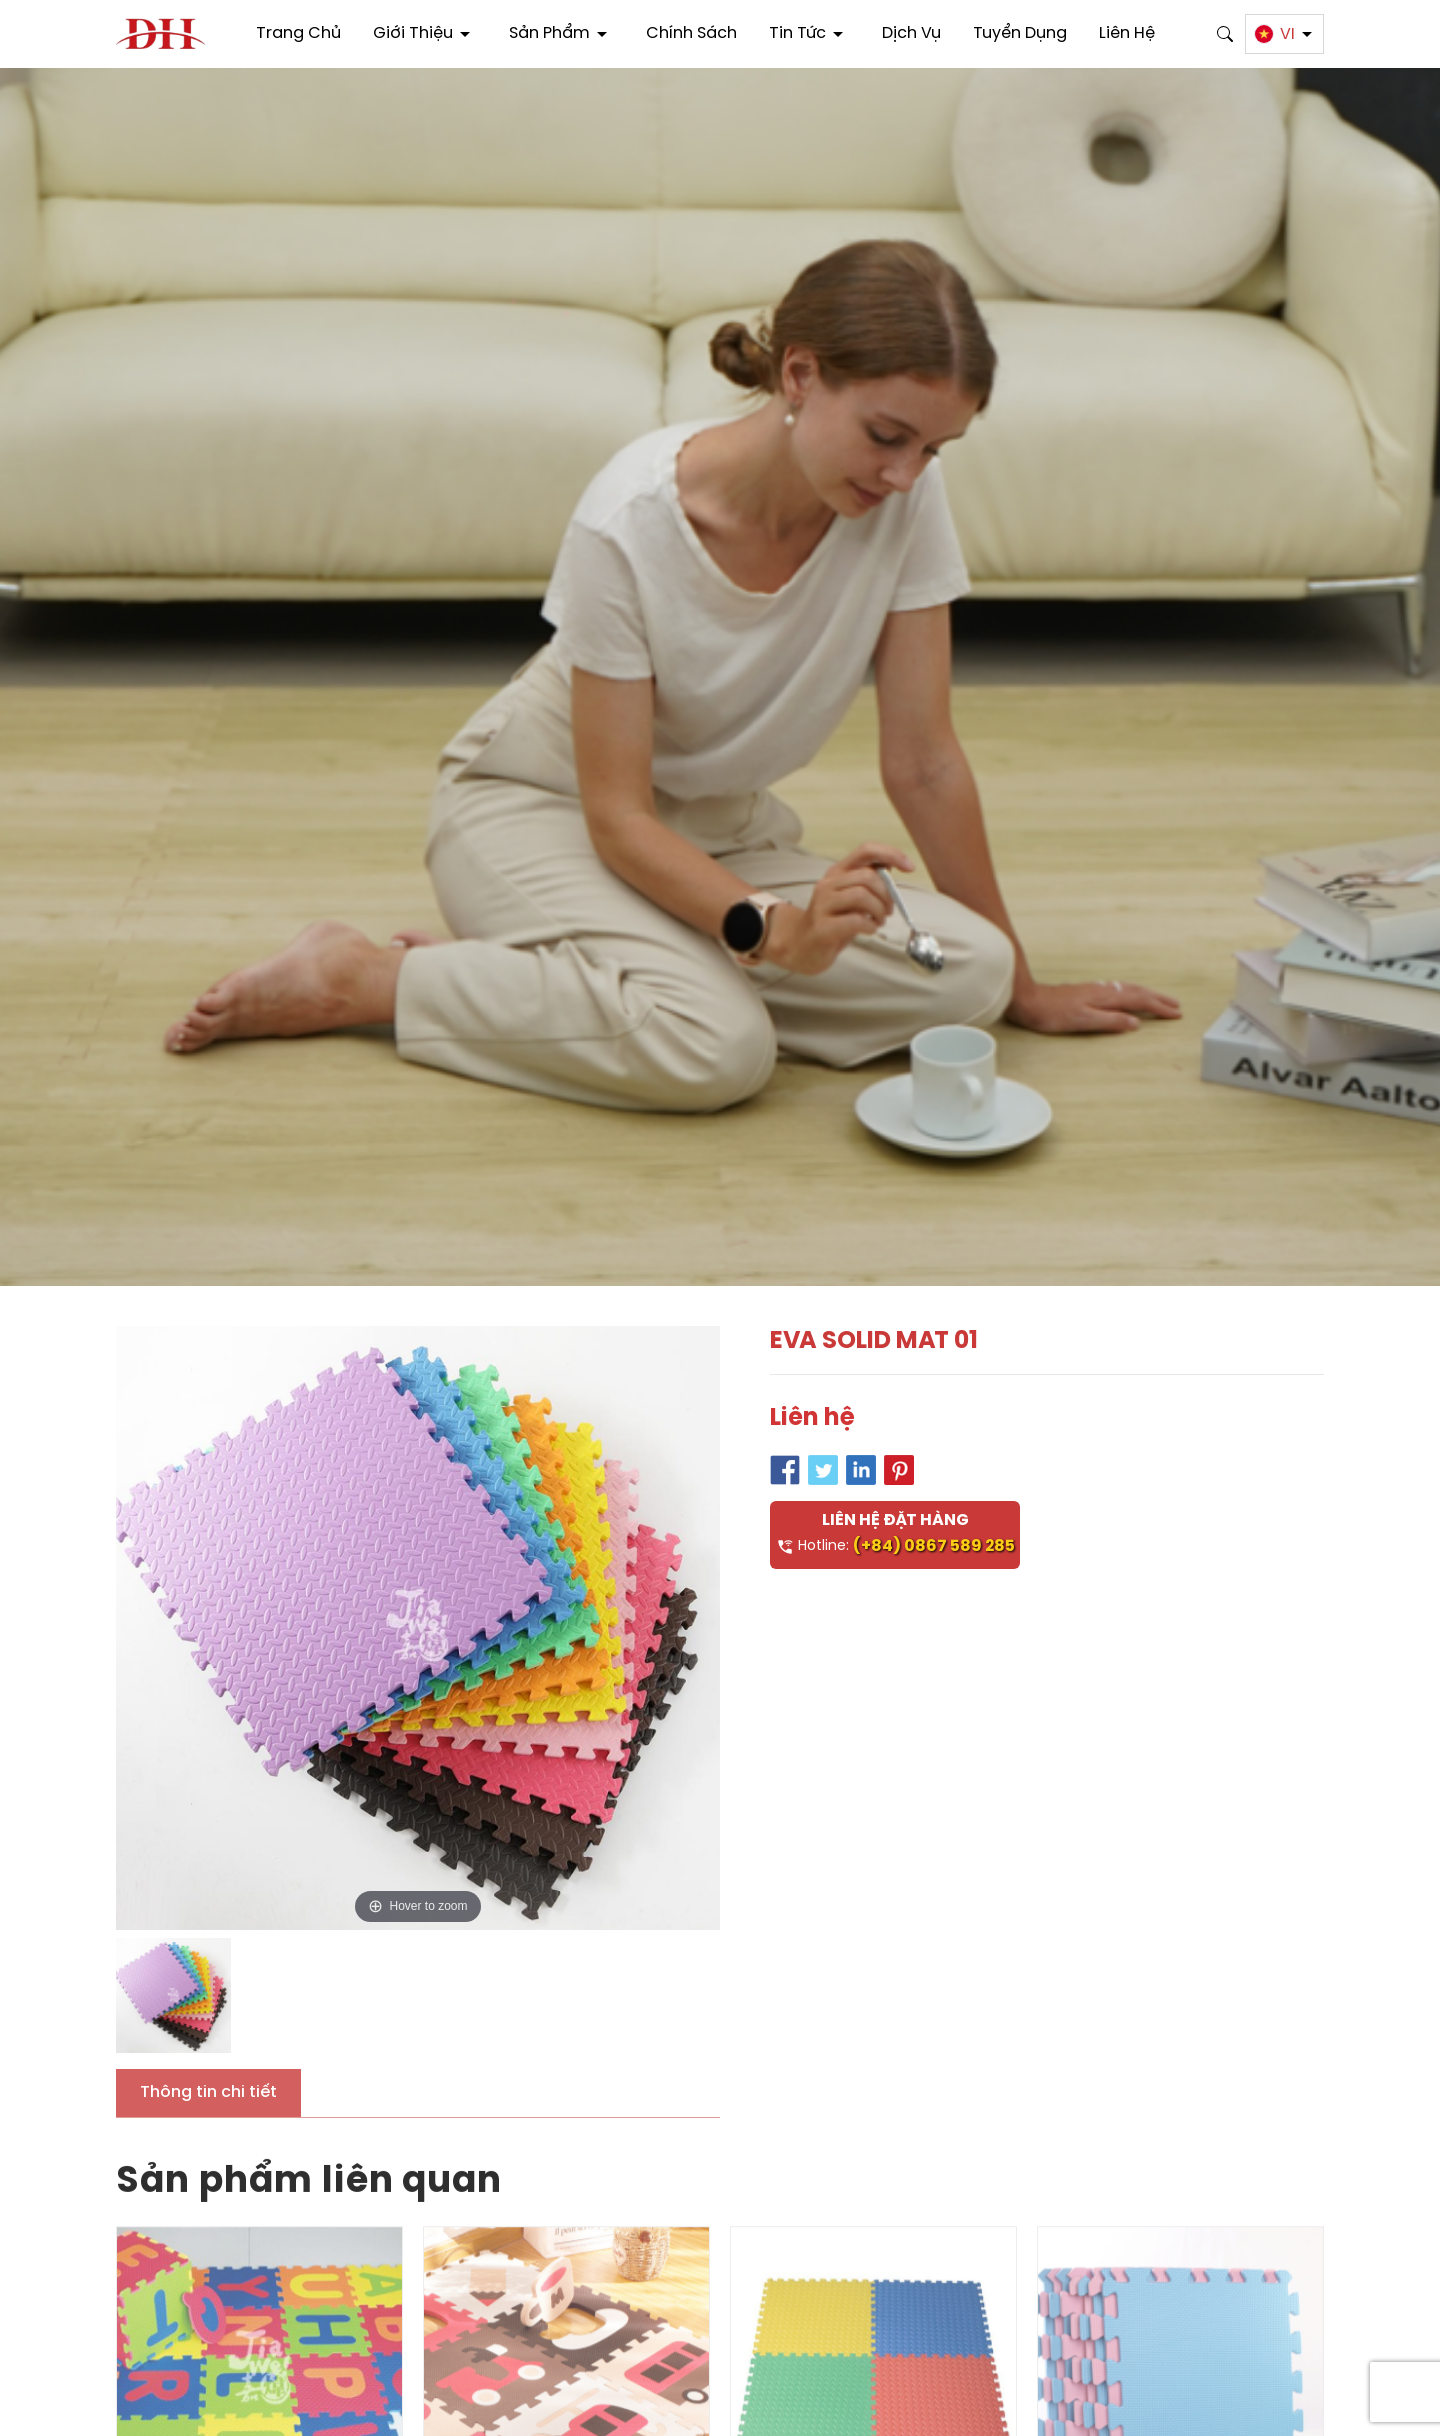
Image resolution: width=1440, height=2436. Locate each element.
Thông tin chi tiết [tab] (208, 2092)
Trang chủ (298, 33)
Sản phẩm (561, 34)
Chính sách (691, 33)
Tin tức (809, 34)
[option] (418, 1628)
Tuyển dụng (1020, 33)
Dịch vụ (911, 33)
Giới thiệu (425, 34)
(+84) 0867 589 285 (934, 1546)
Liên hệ (1127, 33)
